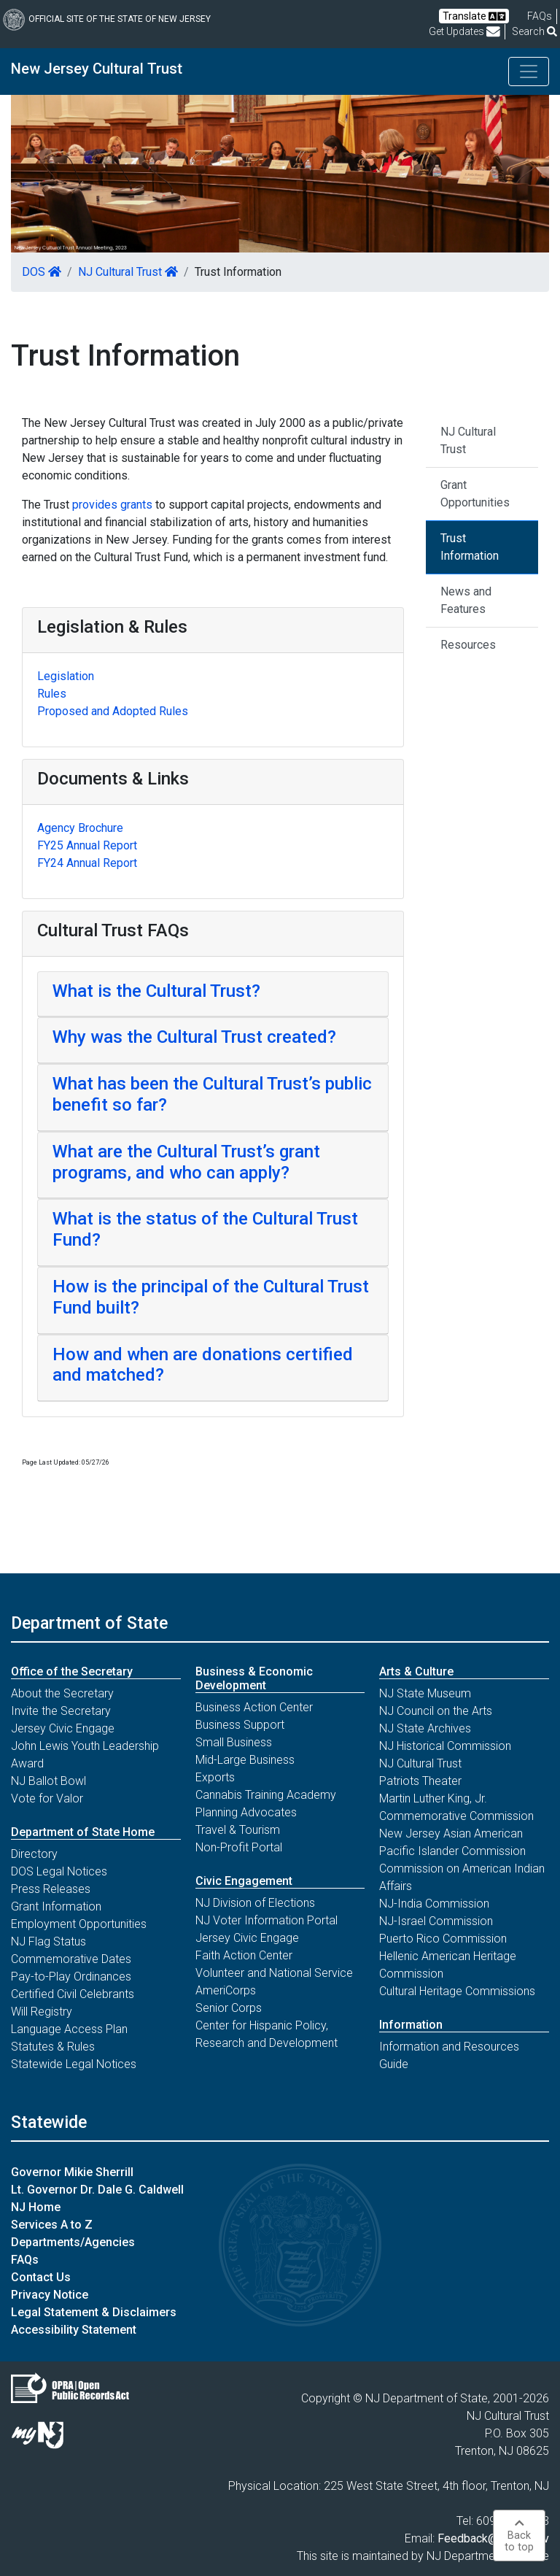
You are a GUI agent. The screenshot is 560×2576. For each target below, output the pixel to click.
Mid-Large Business (245, 1760)
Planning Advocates (246, 1812)
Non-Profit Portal (238, 1847)
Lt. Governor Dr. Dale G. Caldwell (97, 2190)
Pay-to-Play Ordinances (71, 1976)
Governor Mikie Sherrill (72, 2172)
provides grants (112, 505)
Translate (474, 16)
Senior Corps (228, 2008)
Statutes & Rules (53, 2047)
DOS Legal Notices (59, 1871)
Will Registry (41, 2011)
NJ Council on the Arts (435, 1711)
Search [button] (534, 31)
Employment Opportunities (79, 1924)
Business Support (239, 1725)
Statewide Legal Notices (73, 2064)
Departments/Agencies (73, 2242)
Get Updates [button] (464, 31)
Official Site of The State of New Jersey (107, 19)
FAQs (25, 2260)
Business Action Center (254, 1707)
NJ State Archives (425, 1728)
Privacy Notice (49, 2295)
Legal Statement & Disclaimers (93, 2312)
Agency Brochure (80, 828)
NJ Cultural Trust (128, 272)
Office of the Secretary (72, 1671)
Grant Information (56, 1906)
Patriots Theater (420, 1781)
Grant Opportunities (475, 493)
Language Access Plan (69, 2029)
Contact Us (41, 2277)
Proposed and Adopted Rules (112, 711)
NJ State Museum (425, 1693)
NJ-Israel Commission (436, 1921)
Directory (34, 1854)
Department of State (89, 1623)
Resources (468, 645)
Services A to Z (52, 2225)
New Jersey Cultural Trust (96, 68)
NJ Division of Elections (255, 1903)
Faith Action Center (243, 1955)
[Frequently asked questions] (539, 16)
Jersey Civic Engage (62, 1728)
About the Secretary (62, 1693)
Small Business (233, 1742)
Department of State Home (83, 1832)
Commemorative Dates (71, 1959)
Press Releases (50, 1889)
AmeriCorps (225, 1990)
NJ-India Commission (434, 1903)
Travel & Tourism (237, 1830)
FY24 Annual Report (87, 863)
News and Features (465, 600)
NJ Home (36, 2207)
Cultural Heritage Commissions (457, 1991)
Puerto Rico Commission (443, 1939)
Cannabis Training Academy (265, 1795)
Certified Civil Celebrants (72, 1994)
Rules (51, 694)
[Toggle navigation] (528, 71)
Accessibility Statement (73, 2330)
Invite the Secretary (61, 1711)
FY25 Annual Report (87, 845)
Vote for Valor (47, 1798)
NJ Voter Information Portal (266, 1920)
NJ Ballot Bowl (48, 1781)
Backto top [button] (519, 2535)
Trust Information (469, 547)
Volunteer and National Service (274, 1973)
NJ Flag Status (48, 1941)
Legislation (65, 676)
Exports (215, 1777)
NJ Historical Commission (445, 1746)
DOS (41, 272)
